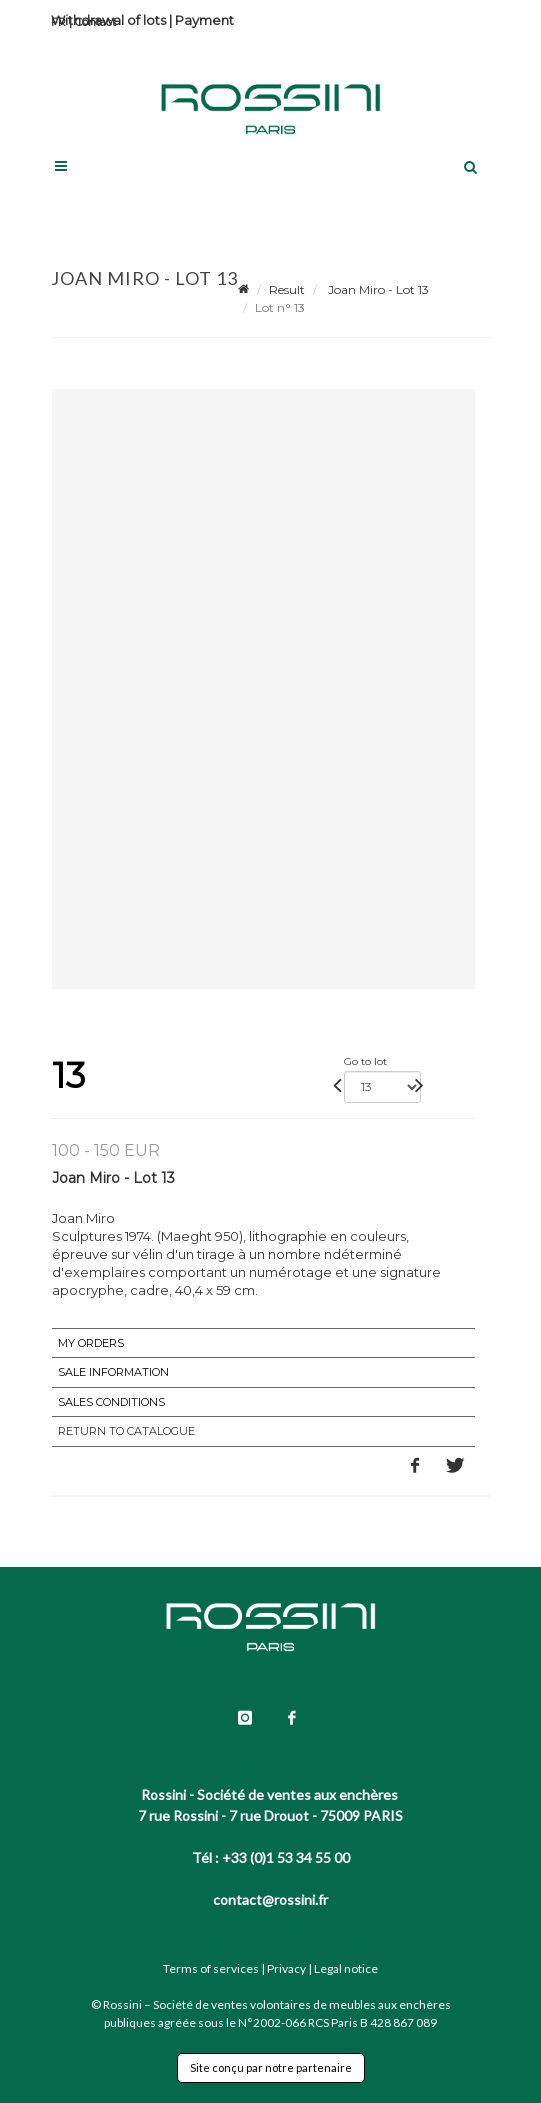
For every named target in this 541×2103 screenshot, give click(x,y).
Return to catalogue (126, 1431)
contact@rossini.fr (270, 1899)
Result (287, 289)
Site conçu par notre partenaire (271, 2067)
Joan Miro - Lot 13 (377, 289)
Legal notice (346, 1968)
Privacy (286, 1968)
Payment (204, 20)
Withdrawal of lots (108, 20)
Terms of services (211, 1968)
